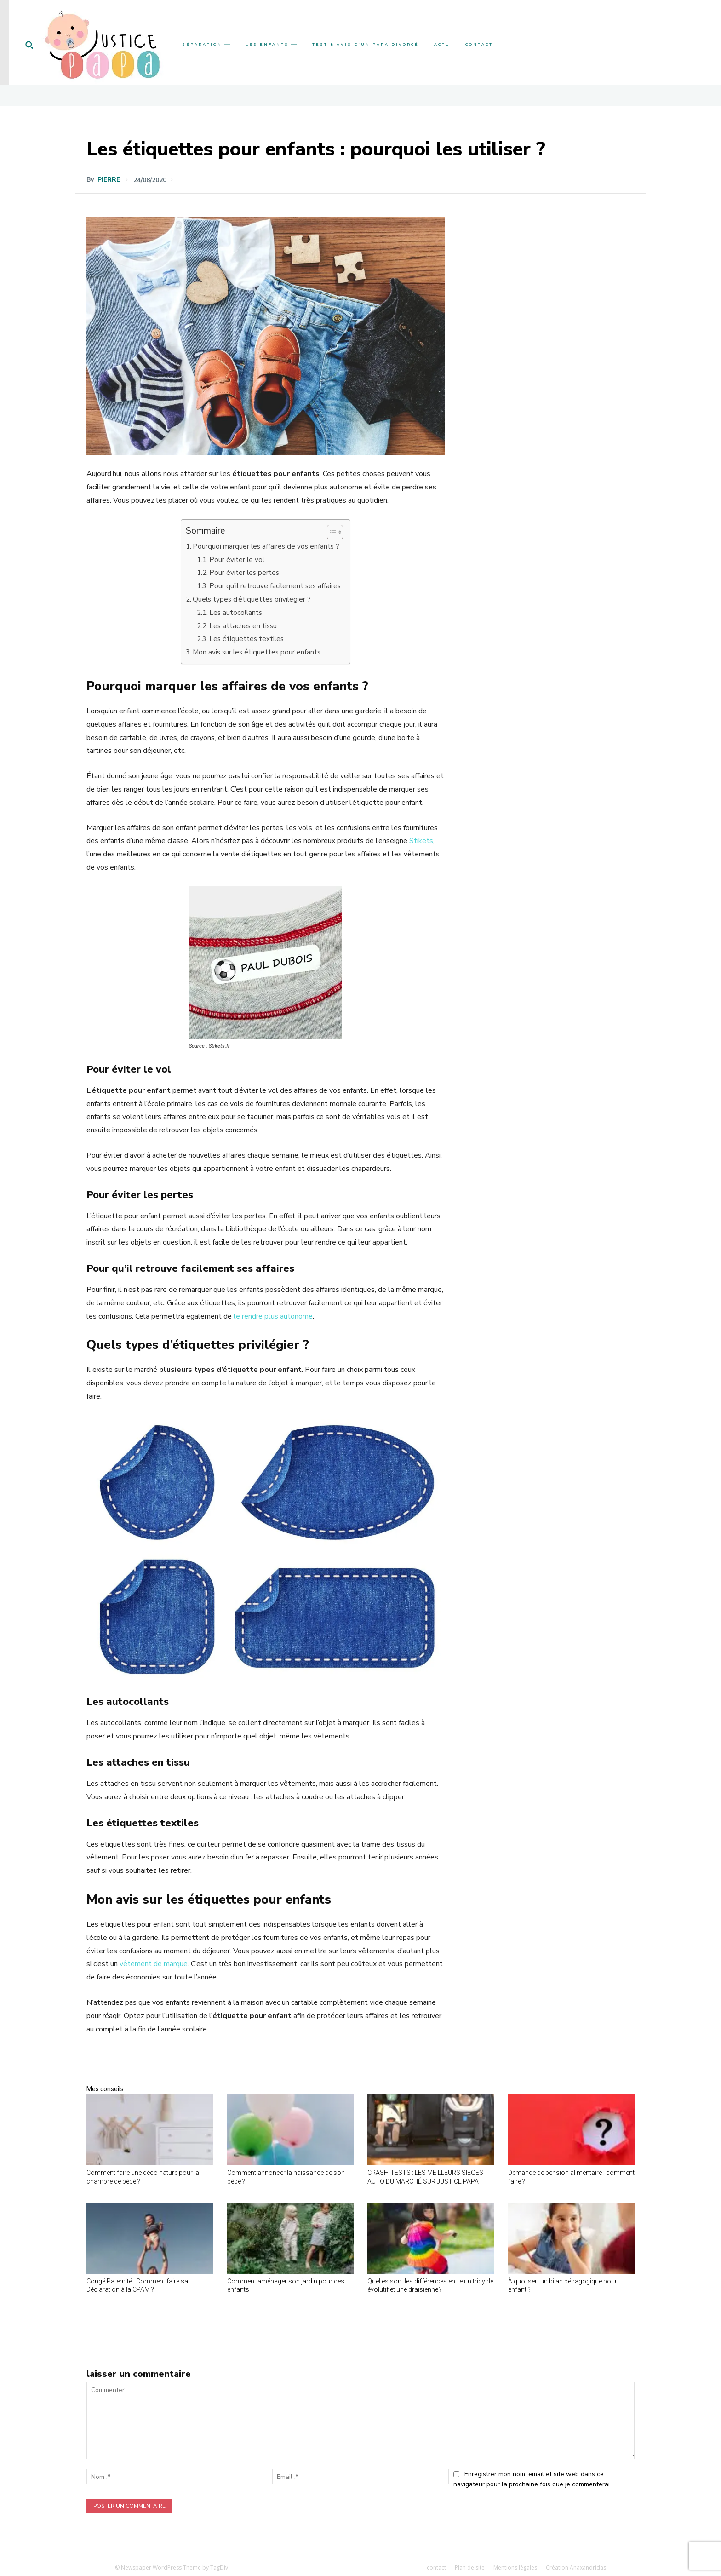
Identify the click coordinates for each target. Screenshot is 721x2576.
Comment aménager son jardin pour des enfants (285, 2285)
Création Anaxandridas (576, 2567)
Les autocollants (235, 612)
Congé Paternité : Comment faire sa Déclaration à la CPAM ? (137, 2285)
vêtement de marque (154, 1964)
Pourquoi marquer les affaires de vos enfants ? (266, 546)
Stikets (421, 841)
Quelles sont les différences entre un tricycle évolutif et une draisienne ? (430, 2285)
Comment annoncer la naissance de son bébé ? (286, 2177)
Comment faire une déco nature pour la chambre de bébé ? (142, 2177)
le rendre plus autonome (273, 1316)
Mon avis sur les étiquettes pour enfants (256, 652)
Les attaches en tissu (243, 626)
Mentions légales (515, 2567)
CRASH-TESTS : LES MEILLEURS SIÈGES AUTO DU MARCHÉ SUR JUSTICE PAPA (425, 2177)
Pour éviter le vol (236, 559)
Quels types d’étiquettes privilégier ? (252, 599)
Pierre (108, 180)
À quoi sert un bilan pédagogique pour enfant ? (562, 2285)
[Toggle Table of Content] (330, 532)
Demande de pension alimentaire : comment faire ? (571, 2177)
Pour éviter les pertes (244, 572)
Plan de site (470, 2567)
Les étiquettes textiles (246, 638)
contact (436, 2567)
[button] (29, 44)
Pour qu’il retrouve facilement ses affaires (275, 586)
